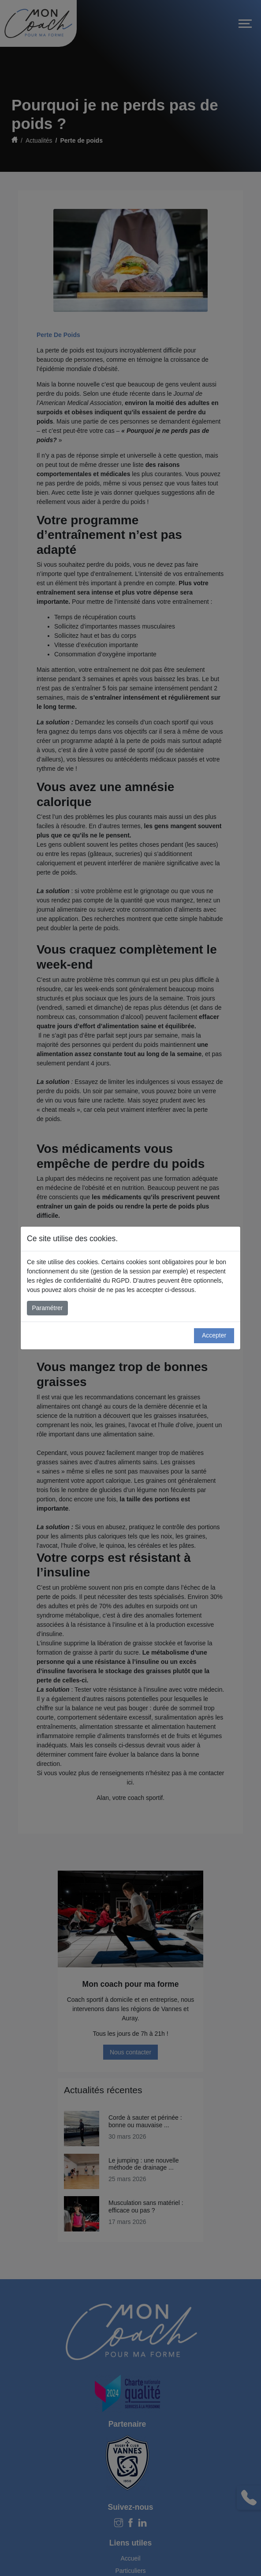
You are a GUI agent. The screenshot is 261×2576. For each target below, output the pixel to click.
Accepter (214, 1335)
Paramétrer (47, 1307)
